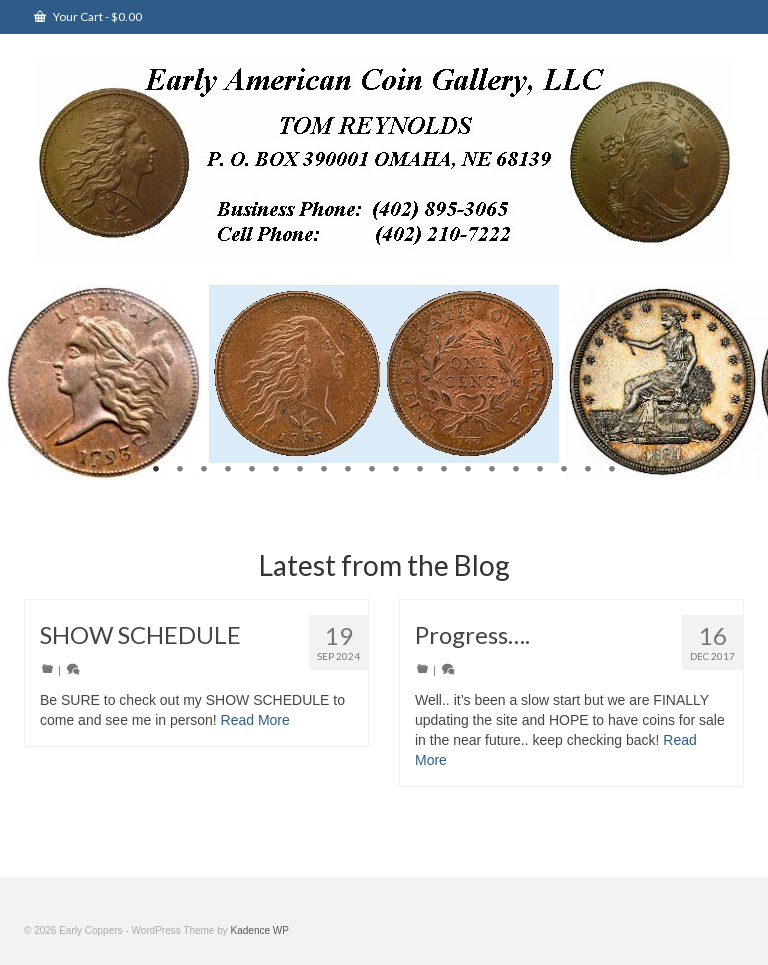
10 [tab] (372, 470)
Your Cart (88, 16)
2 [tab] (180, 470)
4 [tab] (228, 470)
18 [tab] (564, 470)
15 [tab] (492, 470)
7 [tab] (300, 470)
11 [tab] (396, 470)
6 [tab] (276, 470)
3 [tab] (204, 470)
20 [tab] (612, 470)
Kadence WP (260, 930)
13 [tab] (444, 470)
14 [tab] (468, 470)
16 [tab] (516, 470)
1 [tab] (156, 470)
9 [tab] (348, 470)
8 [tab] (324, 470)
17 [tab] (540, 470)
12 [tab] (420, 470)
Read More (255, 720)
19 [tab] (588, 470)
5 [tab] (252, 470)
